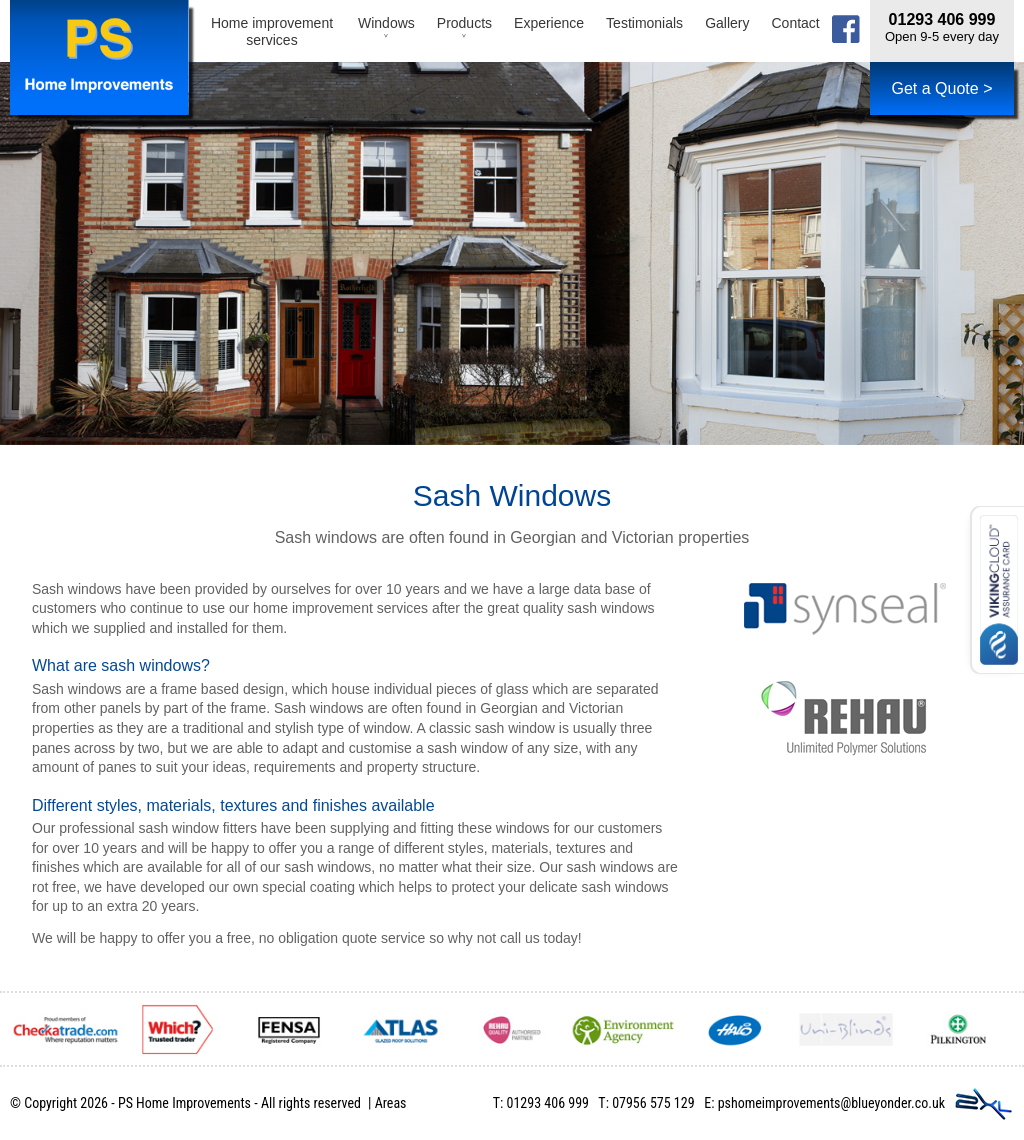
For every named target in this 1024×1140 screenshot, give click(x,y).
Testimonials (644, 23)
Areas (391, 1103)
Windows (386, 31)
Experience (549, 23)
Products (464, 31)
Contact (795, 23)
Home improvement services (272, 31)
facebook (846, 29)
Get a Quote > (942, 88)
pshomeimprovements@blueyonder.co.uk (831, 1103)
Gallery (727, 23)
